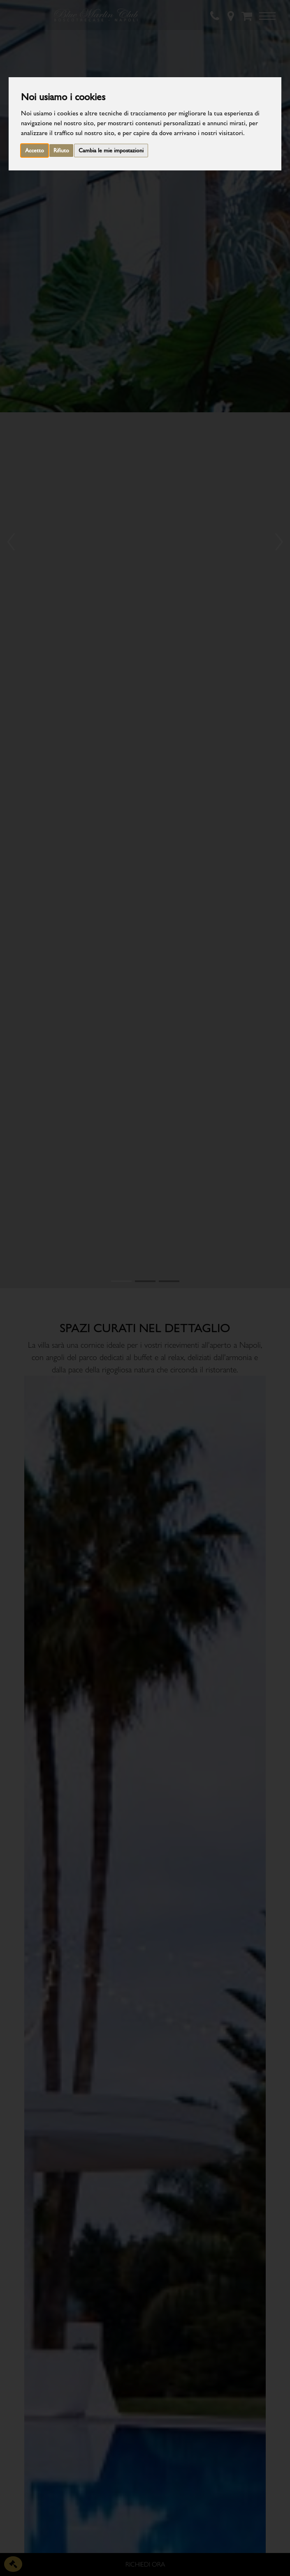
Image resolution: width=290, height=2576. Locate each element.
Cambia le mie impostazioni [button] (111, 150)
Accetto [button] (34, 150)
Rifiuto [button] (61, 150)
